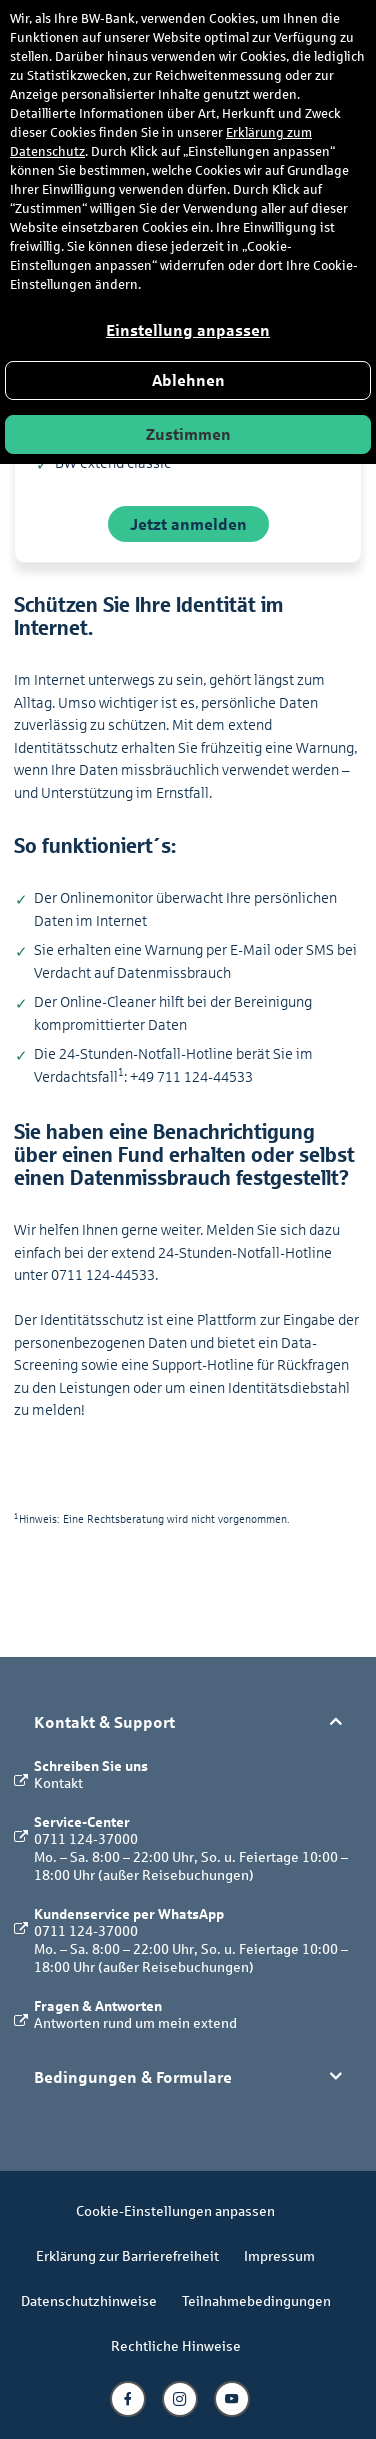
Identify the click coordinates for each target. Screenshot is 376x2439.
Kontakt (58, 1782)
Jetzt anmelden (188, 523)
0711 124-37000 (86, 1838)
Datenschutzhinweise (89, 2300)
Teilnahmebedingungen (256, 2300)
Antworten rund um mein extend (135, 2022)
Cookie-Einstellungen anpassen (175, 2210)
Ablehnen (188, 380)
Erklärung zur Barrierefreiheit (127, 2255)
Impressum (279, 2255)
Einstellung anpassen (188, 330)
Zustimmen (188, 434)
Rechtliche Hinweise (176, 2345)
